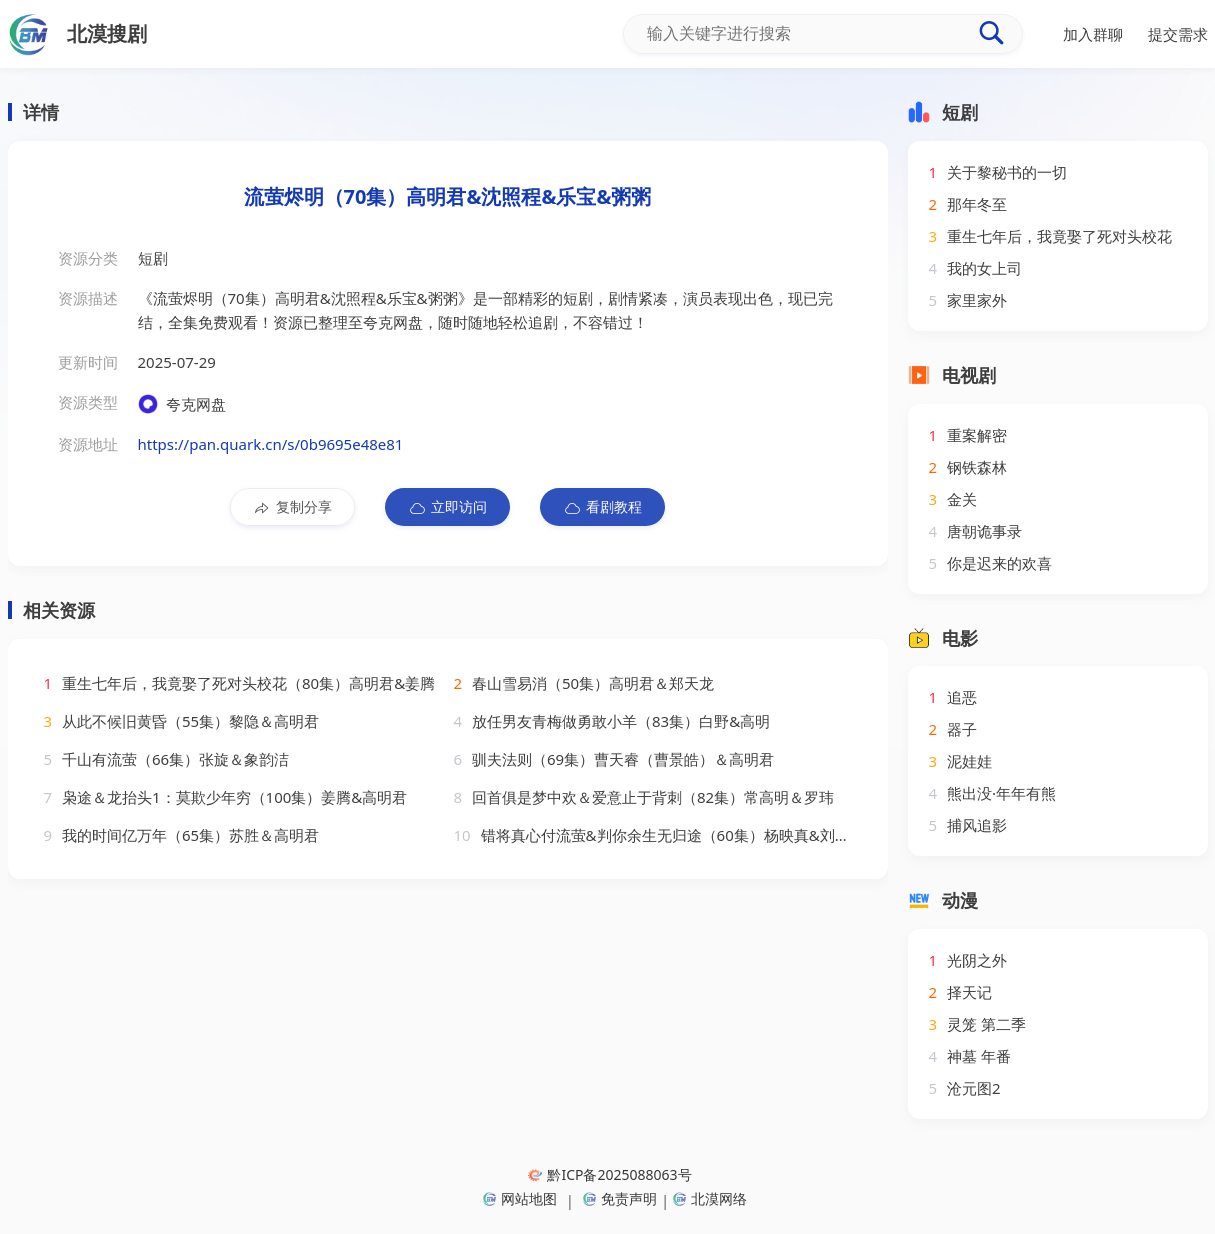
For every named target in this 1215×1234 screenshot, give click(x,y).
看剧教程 (602, 507)
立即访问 (447, 507)
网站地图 (520, 1198)
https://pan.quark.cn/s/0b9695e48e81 (271, 444)
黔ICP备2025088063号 (609, 1174)
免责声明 (620, 1198)
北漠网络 (710, 1198)
